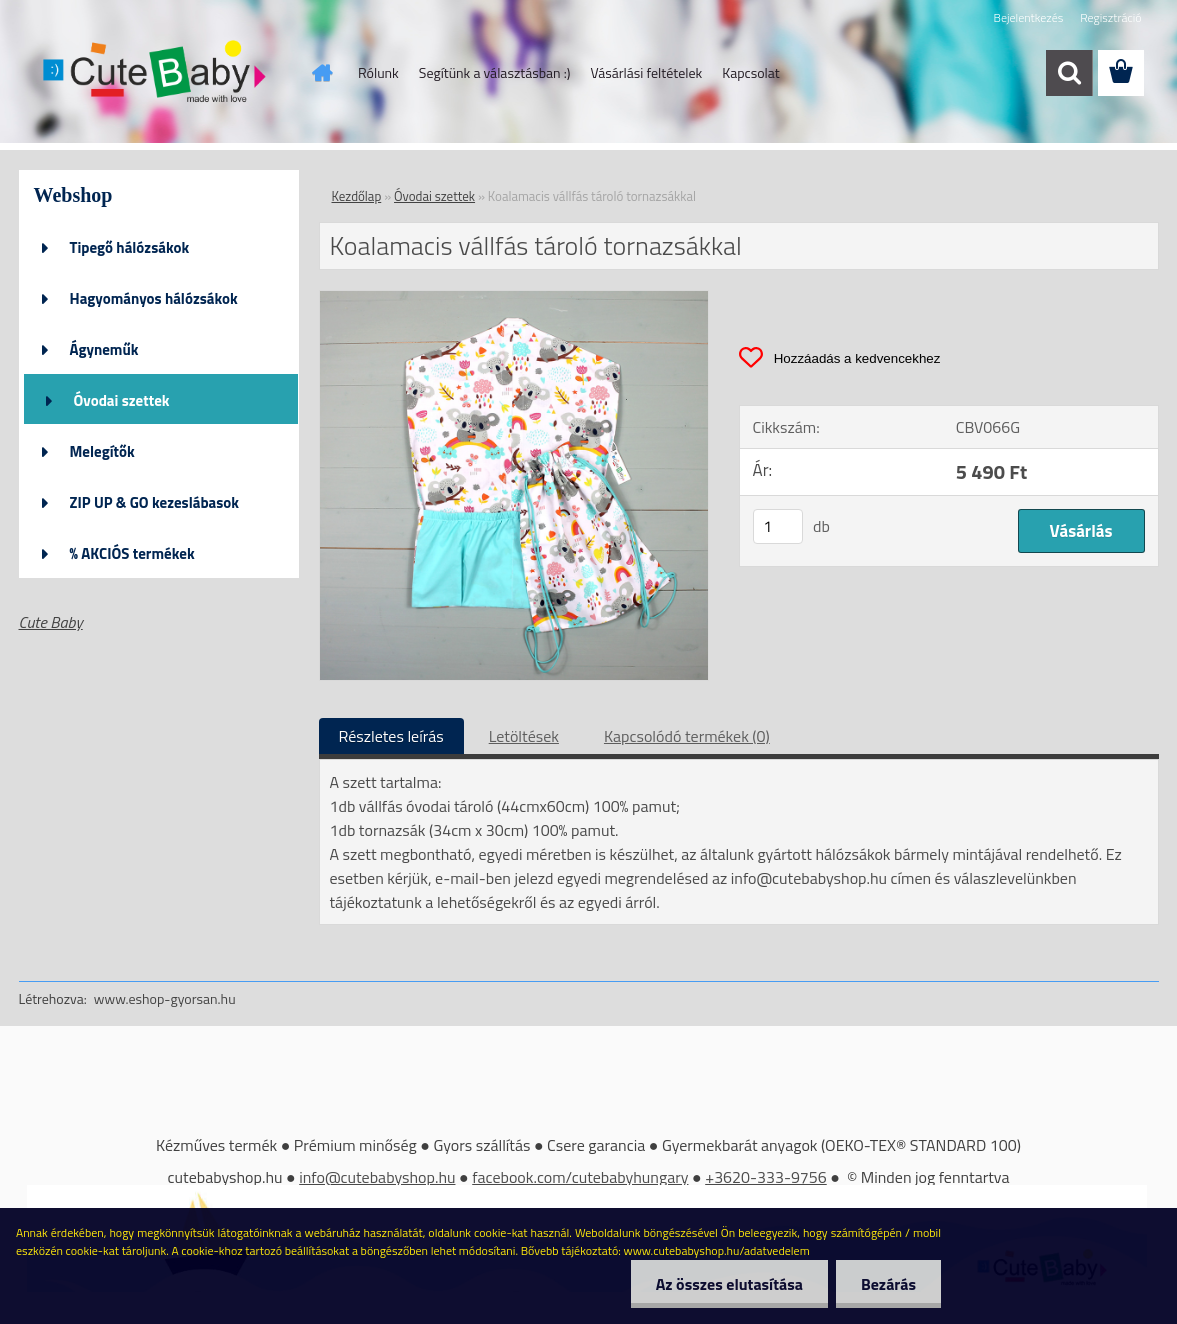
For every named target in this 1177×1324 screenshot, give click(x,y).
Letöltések (524, 736)
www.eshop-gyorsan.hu (165, 998)
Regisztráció (1110, 17)
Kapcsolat (751, 72)
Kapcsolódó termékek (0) (687, 736)
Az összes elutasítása (729, 1284)
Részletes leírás (391, 736)
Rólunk (378, 72)
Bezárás (888, 1284)
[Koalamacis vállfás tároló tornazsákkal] (514, 299)
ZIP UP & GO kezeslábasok (155, 502)
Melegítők (102, 451)
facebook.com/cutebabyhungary (580, 1177)
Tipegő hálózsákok (130, 247)
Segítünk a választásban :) (495, 72)
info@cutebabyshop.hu (377, 1177)
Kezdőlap (357, 196)
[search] (1069, 73)
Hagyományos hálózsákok (154, 298)
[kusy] (778, 526)
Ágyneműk (104, 349)
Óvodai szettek (122, 400)
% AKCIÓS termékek (132, 553)
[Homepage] (320, 73)
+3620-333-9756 (766, 1177)
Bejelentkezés (1029, 17)
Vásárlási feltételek (646, 72)
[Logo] (156, 74)
